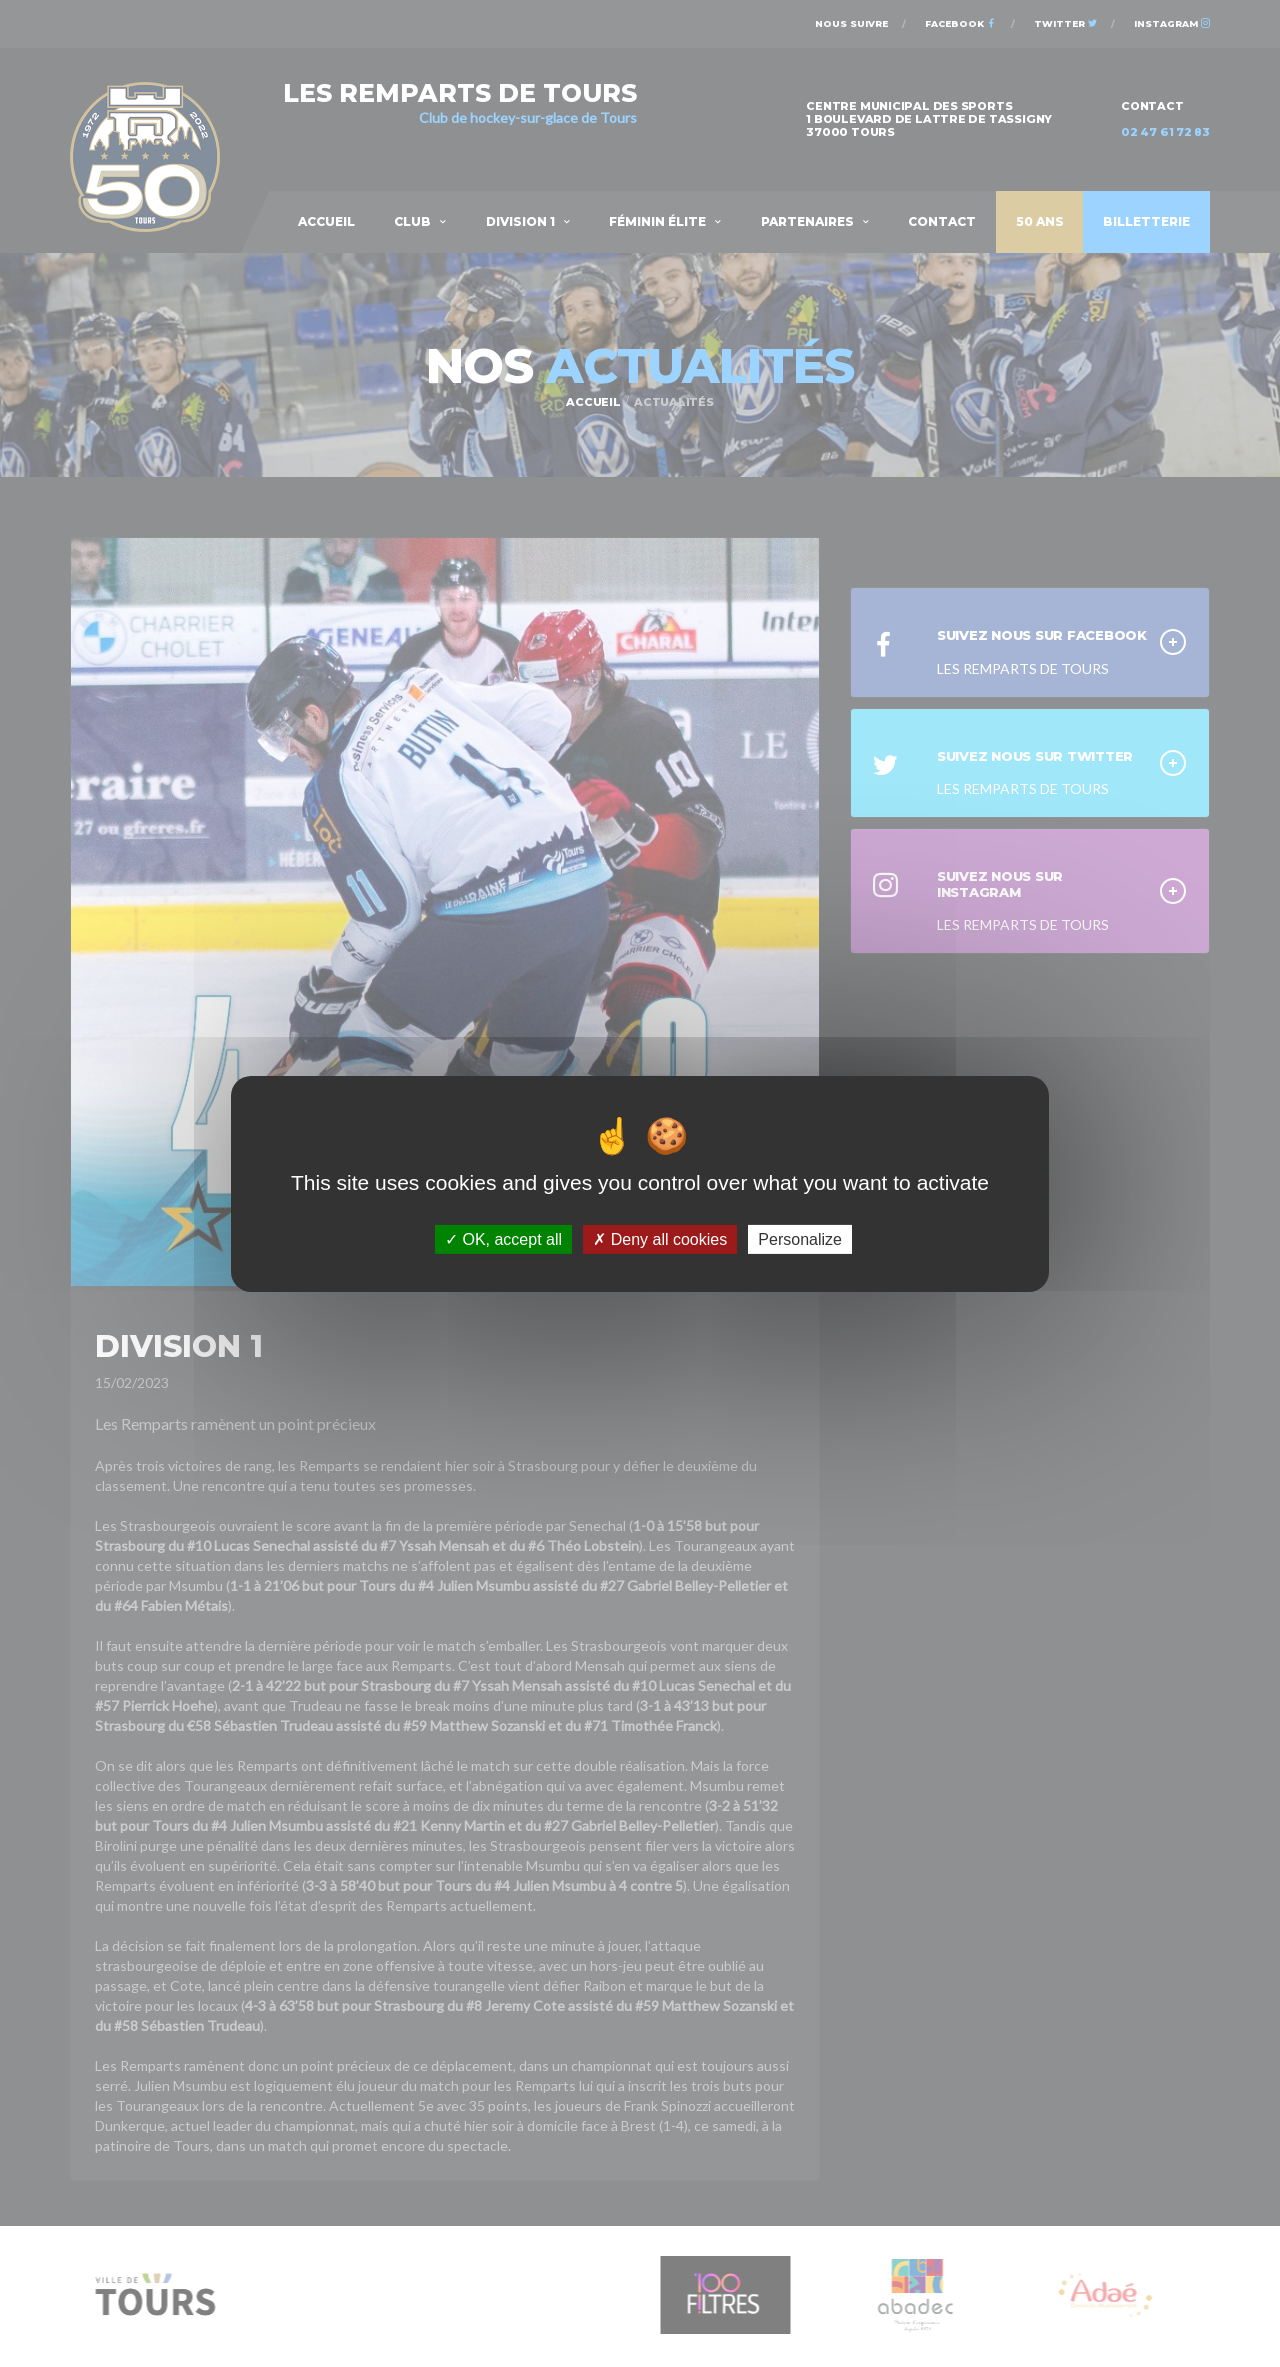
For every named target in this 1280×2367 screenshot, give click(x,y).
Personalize (800, 1238)
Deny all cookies (660, 1238)
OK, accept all (503, 1238)
